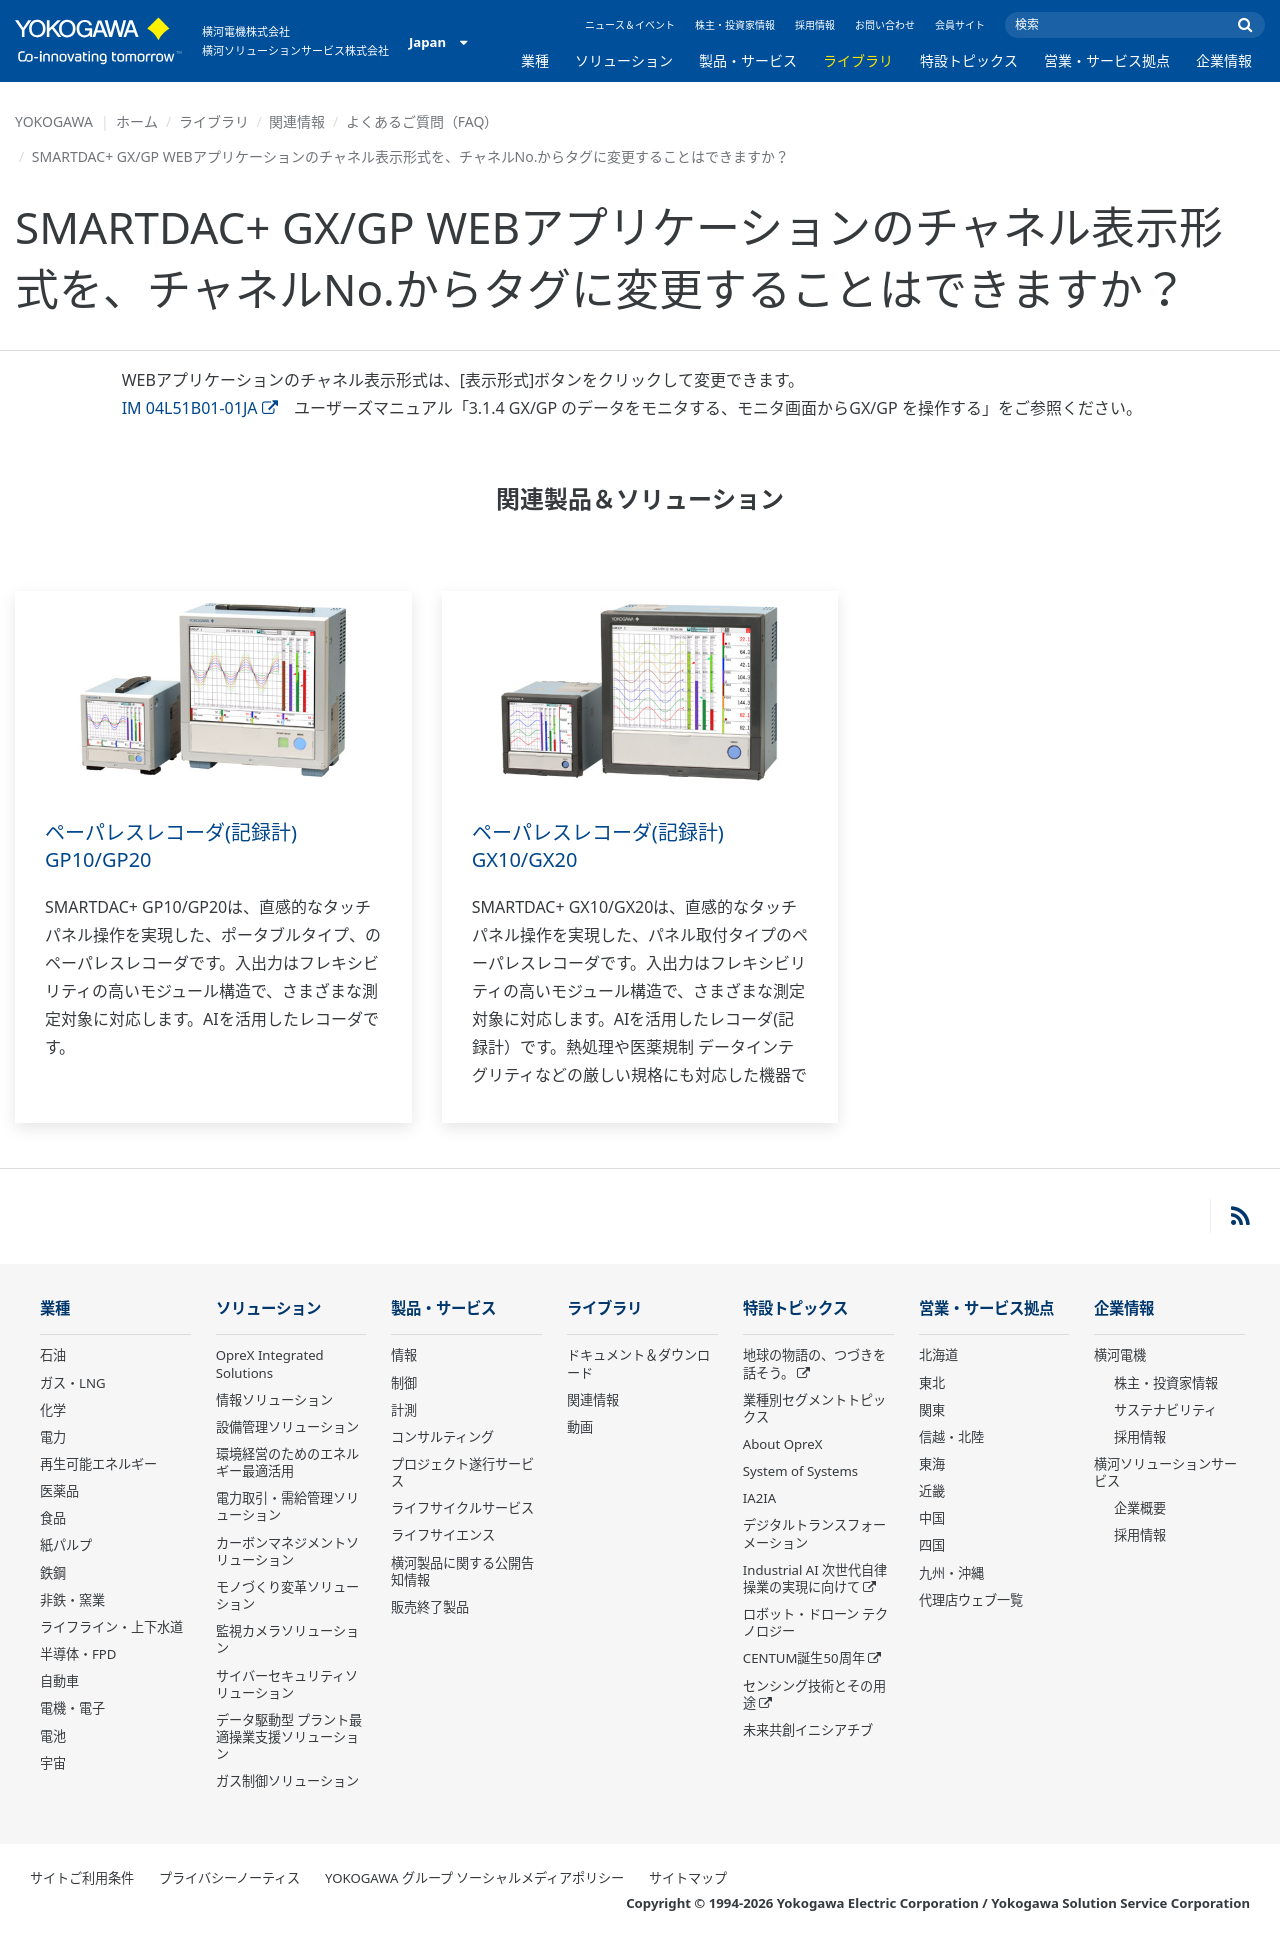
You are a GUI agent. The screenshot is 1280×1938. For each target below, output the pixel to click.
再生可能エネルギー (98, 1464)
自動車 (59, 1681)
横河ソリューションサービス (1165, 1472)
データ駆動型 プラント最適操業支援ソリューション (289, 1737)
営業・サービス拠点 (1107, 60)
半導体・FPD (78, 1654)
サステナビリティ (1165, 1410)
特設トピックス (969, 60)
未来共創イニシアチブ (808, 1730)
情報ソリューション (274, 1400)
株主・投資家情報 (735, 25)
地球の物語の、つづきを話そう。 (814, 1363)
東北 (932, 1383)
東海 (932, 1464)
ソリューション (624, 60)
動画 (580, 1427)
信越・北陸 (951, 1437)
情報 (404, 1355)
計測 (404, 1410)
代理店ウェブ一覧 (971, 1600)
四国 (932, 1545)
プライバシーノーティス (229, 1878)
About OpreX (783, 1444)
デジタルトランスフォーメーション (814, 1533)
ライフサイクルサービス (462, 1508)
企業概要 (1140, 1508)
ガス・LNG (73, 1383)
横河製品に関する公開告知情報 (462, 1571)
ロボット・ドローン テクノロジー (815, 1622)
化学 (53, 1410)
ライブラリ (858, 60)
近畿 (932, 1491)
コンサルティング (442, 1437)
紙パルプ (66, 1545)
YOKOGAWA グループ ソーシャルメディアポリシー (474, 1878)
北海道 (938, 1355)
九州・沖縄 (951, 1573)
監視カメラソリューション (287, 1639)
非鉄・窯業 (72, 1600)
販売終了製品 (430, 1607)
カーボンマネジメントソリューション (287, 1551)
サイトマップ (688, 1878)
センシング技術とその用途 (814, 1694)
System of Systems (800, 1471)
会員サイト (960, 25)
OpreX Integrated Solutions (270, 1363)
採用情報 (815, 25)
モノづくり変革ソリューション (287, 1595)
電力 (53, 1437)
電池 (53, 1736)
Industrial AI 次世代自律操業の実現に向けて (815, 1578)
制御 (404, 1383)
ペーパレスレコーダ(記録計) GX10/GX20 (598, 846)
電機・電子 (72, 1708)
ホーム (137, 121)
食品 (53, 1518)
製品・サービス (748, 60)
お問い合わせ (885, 25)
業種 (535, 60)
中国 (932, 1518)
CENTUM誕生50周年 (804, 1658)
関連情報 (297, 121)
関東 (932, 1410)
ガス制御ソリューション (287, 1781)
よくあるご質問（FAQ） (422, 121)
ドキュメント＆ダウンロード (638, 1363)
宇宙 (53, 1763)
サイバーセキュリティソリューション (287, 1684)
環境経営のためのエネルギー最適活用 (287, 1462)
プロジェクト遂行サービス (462, 1472)
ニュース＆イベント (630, 25)
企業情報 (1224, 60)
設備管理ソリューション (287, 1427)
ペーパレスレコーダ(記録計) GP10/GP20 (171, 846)
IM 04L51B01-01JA (200, 408)
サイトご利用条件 (82, 1878)
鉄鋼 (53, 1573)
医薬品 (59, 1491)
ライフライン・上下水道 (111, 1627)
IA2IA (759, 1498)
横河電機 (1120, 1355)
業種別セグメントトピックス (814, 1408)
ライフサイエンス (443, 1535)
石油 (53, 1355)
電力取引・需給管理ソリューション (287, 1506)
